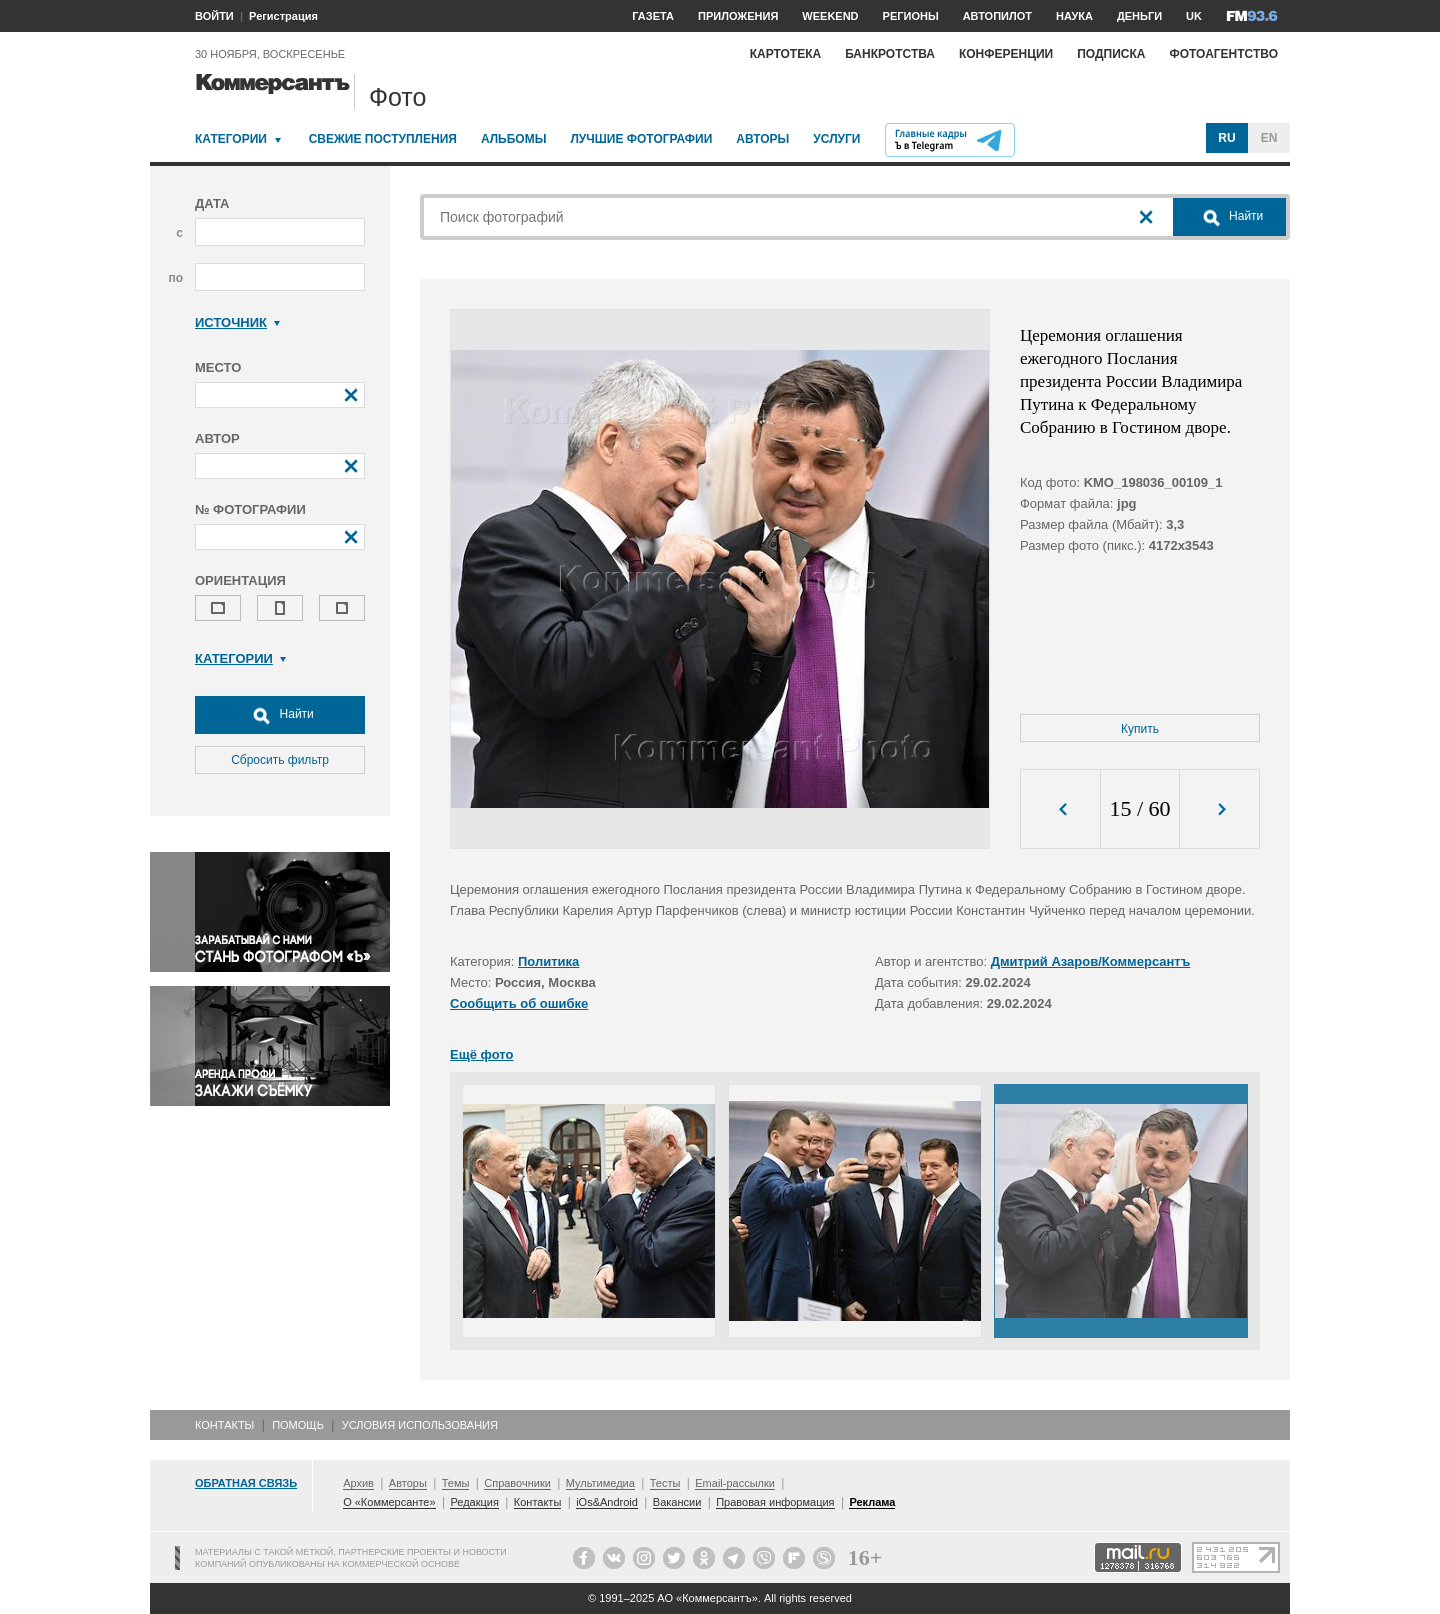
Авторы (762, 139)
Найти (280, 715)
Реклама (872, 1502)
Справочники (517, 1483)
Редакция (474, 1502)
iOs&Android (607, 1502)
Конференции (1006, 54)
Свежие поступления (383, 139)
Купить (1140, 729)
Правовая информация (775, 1502)
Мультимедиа (600, 1483)
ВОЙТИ (214, 16)
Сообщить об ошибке (519, 1003)
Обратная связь (246, 1483)
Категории (231, 139)
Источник (237, 322)
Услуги (836, 139)
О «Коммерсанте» (389, 1502)
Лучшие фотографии (641, 139)
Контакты (224, 1425)
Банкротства (890, 54)
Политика (548, 961)
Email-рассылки (735, 1483)
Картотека (786, 54)
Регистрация (283, 16)
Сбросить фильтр (280, 760)
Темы (456, 1483)
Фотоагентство (1223, 54)
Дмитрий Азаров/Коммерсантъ (1091, 961)
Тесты (665, 1483)
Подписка (1111, 54)
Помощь (298, 1425)
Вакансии (677, 1502)
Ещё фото (481, 1054)
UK (1194, 16)
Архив (358, 1483)
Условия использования (420, 1425)
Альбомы (514, 139)
